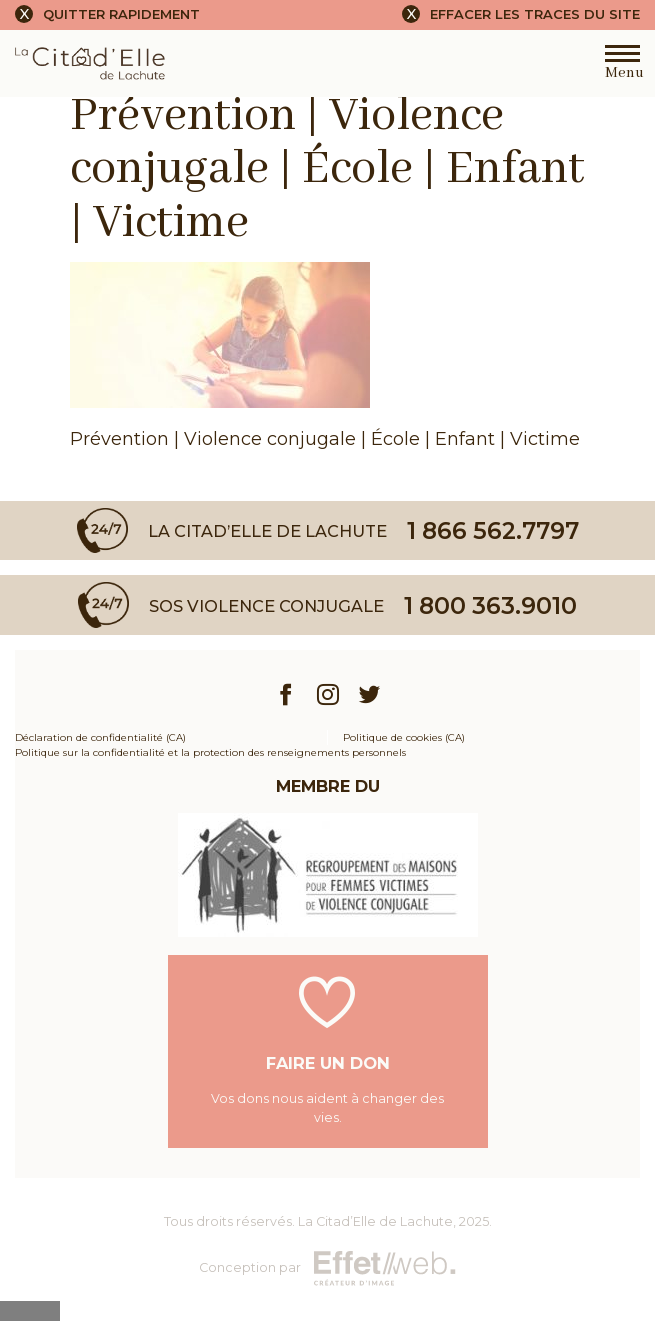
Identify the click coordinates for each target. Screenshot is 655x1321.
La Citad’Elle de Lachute (375, 1221)
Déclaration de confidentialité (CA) (100, 737)
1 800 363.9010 (490, 605)
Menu (622, 67)
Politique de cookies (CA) (404, 737)
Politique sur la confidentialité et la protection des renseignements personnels (210, 752)
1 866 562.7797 (493, 530)
